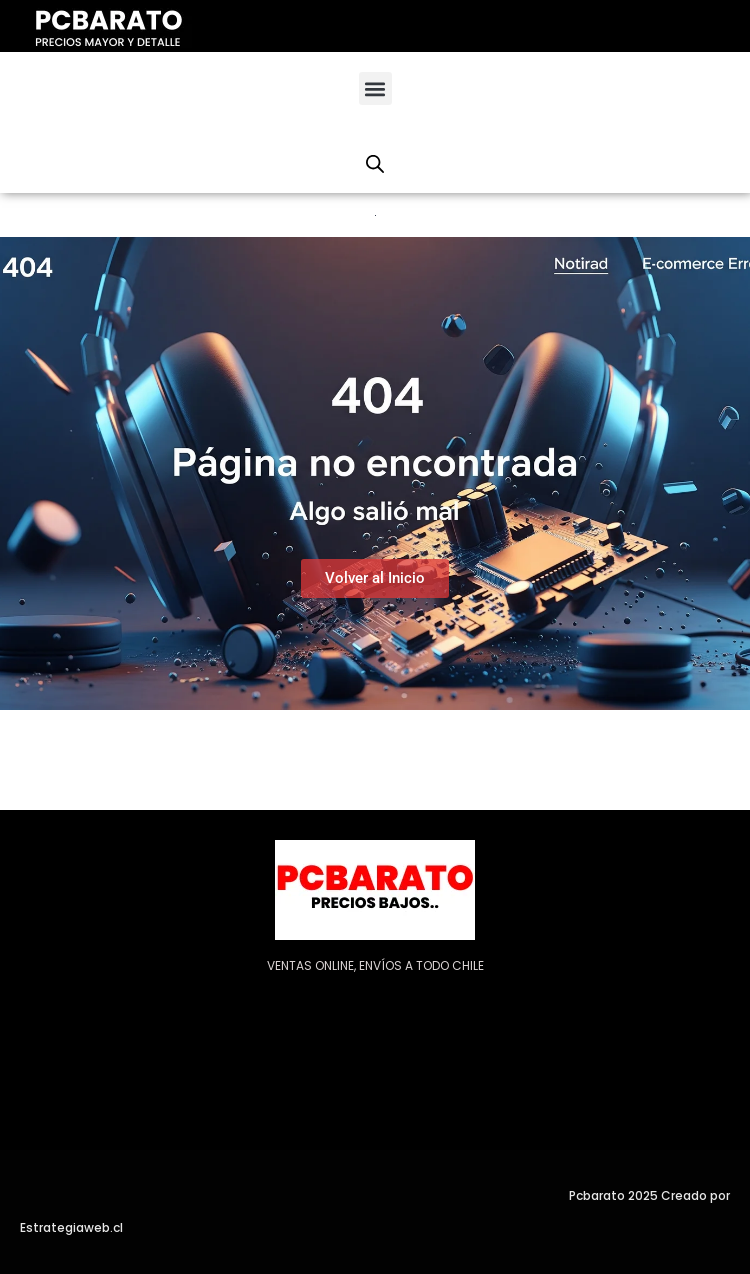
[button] (375, 88)
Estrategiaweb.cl (71, 1227)
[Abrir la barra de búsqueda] (375, 164)
